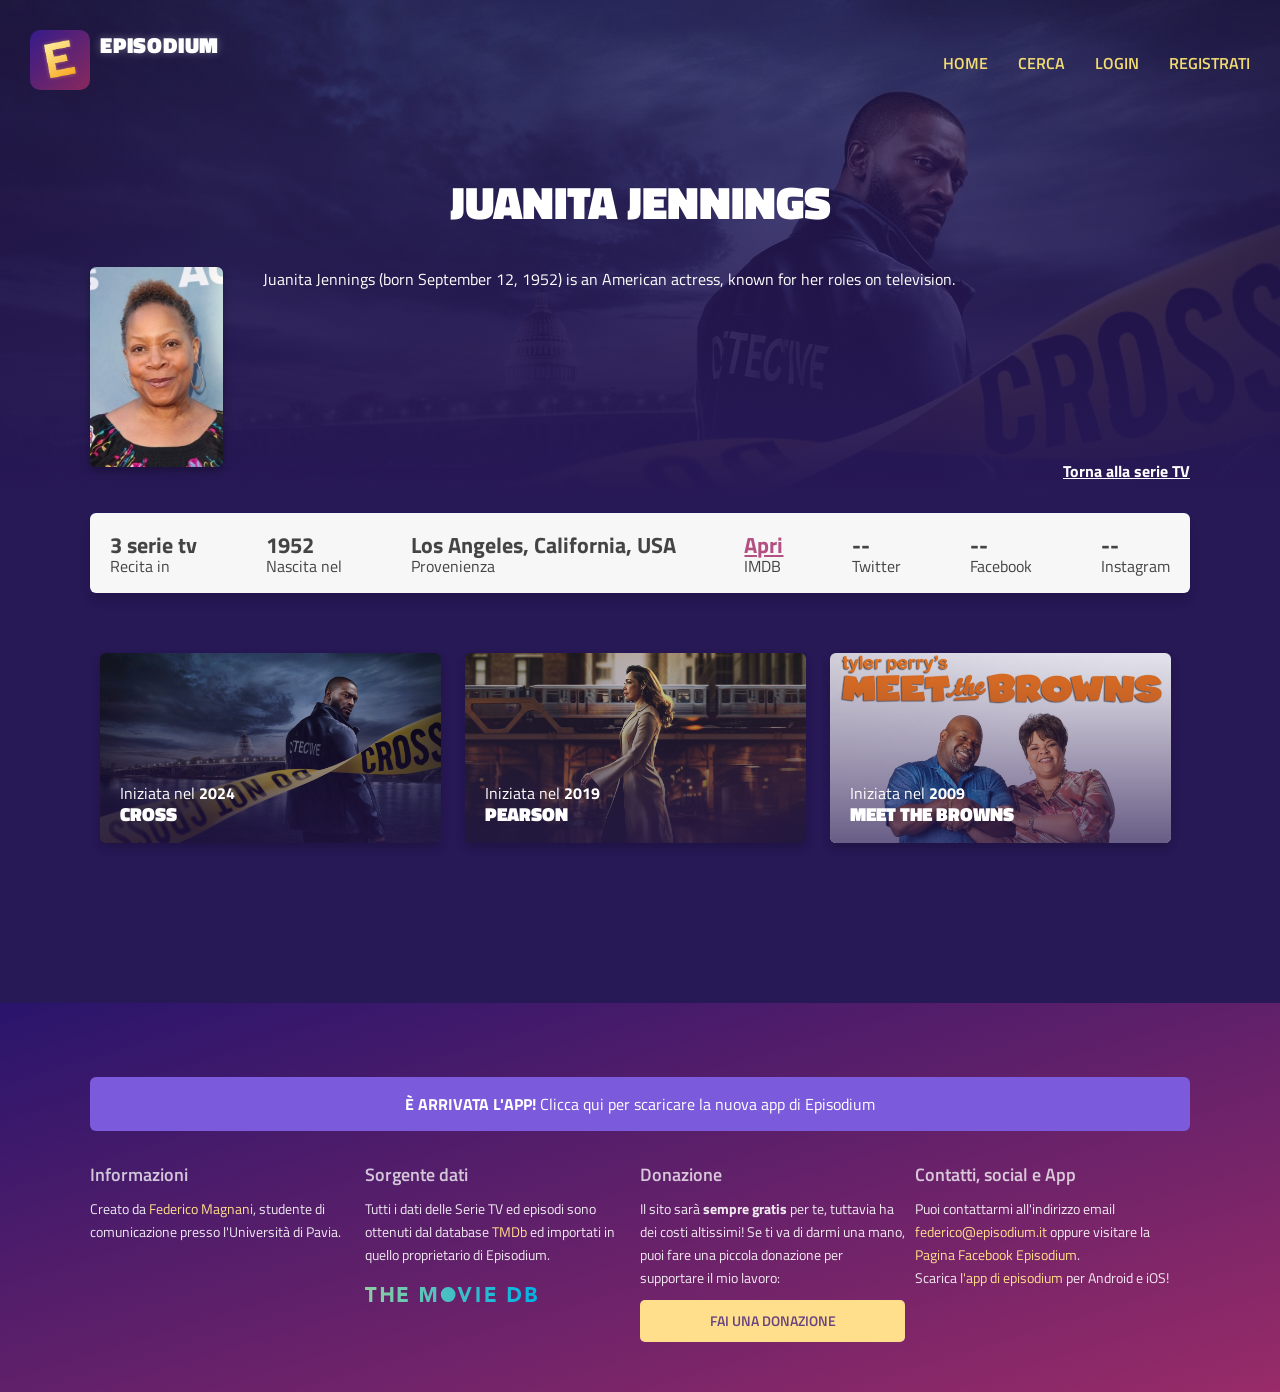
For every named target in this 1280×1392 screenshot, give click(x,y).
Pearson (526, 814)
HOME (965, 63)
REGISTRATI (1209, 63)
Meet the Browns (932, 814)
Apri (763, 545)
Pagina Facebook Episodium (996, 1255)
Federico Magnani (201, 1209)
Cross (148, 814)
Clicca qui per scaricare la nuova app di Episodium (640, 1104)
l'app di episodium (1011, 1278)
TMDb (509, 1232)
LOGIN (1117, 63)
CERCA (1041, 63)
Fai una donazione (773, 1321)
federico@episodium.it (981, 1232)
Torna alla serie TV (1126, 471)
